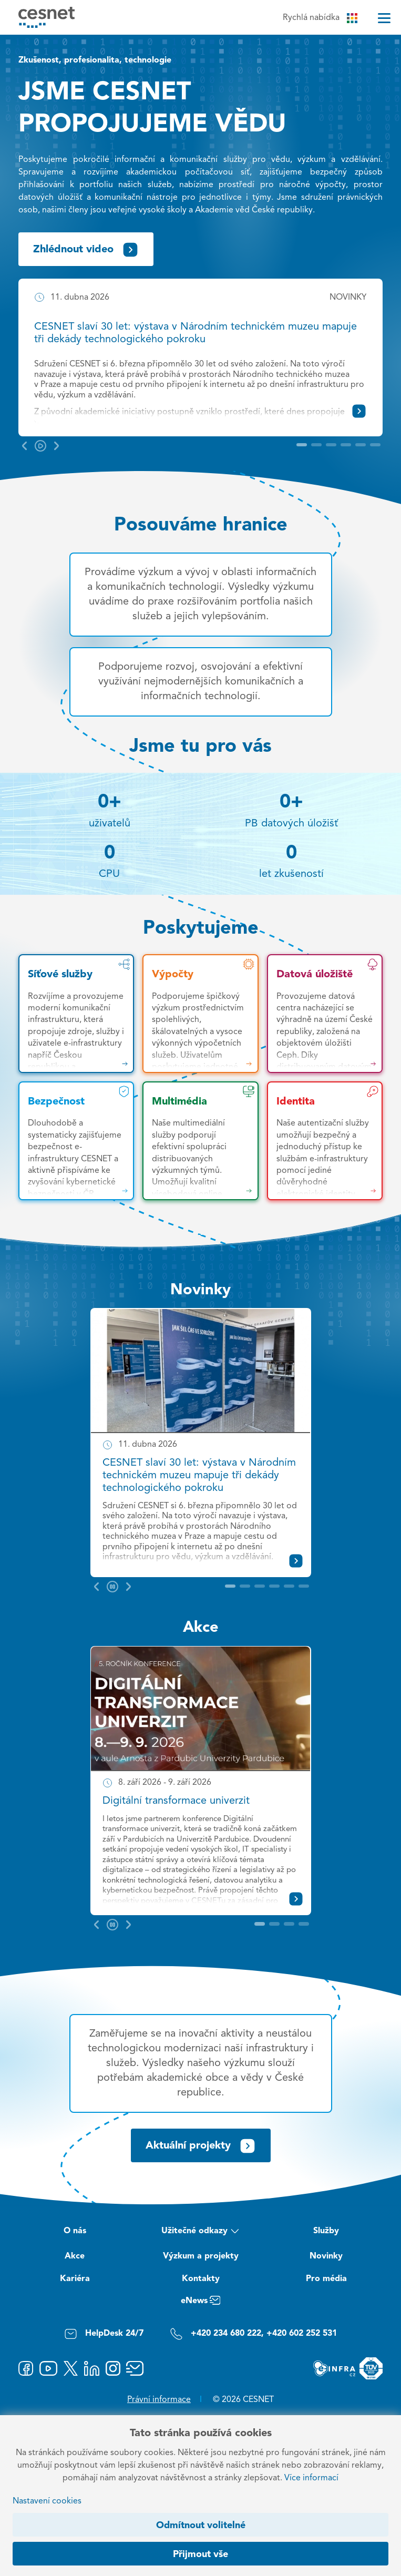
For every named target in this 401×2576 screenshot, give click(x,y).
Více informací (311, 2478)
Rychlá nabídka (320, 18)
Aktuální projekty (201, 2146)
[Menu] (384, 18)
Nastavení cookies (47, 2501)
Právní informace (159, 2400)
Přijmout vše (200, 2554)
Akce (201, 1627)
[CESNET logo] (46, 17)
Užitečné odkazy (200, 2232)
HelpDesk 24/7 (103, 2333)
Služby (326, 2231)
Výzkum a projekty (201, 2256)
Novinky (200, 1290)
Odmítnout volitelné (200, 2525)
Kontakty (201, 2279)
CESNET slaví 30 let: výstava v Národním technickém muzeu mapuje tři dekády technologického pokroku (199, 1476)
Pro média (326, 2279)
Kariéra (75, 2279)
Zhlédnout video (86, 249)
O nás (75, 2231)
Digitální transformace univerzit (176, 1801)
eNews (200, 2302)
